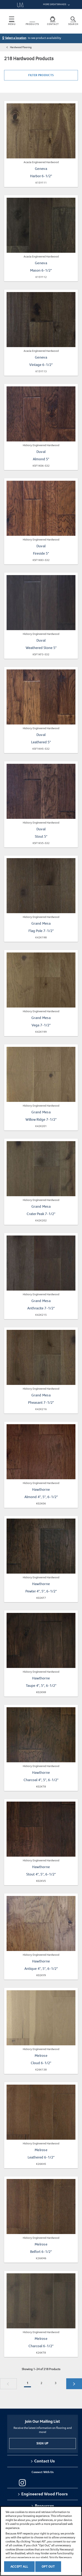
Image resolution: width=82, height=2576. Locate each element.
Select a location (15, 38)
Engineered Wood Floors (44, 2494)
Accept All (19, 2566)
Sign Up (42, 2443)
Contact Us (44, 2461)
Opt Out (48, 2566)
